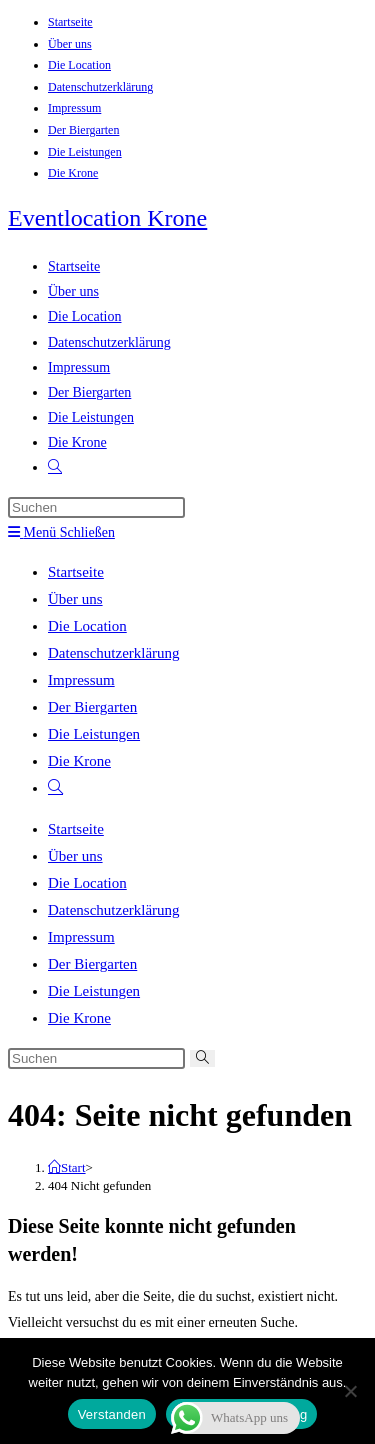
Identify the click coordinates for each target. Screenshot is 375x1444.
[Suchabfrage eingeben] (96, 507)
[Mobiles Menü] (61, 532)
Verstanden (112, 1414)
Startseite (70, 22)
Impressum (74, 108)
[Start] (67, 1167)
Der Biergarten (83, 130)
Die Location (79, 65)
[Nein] (350, 1391)
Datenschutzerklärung (100, 87)
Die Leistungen (85, 152)
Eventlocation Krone (107, 218)
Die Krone (73, 173)
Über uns (70, 44)
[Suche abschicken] (202, 1058)
